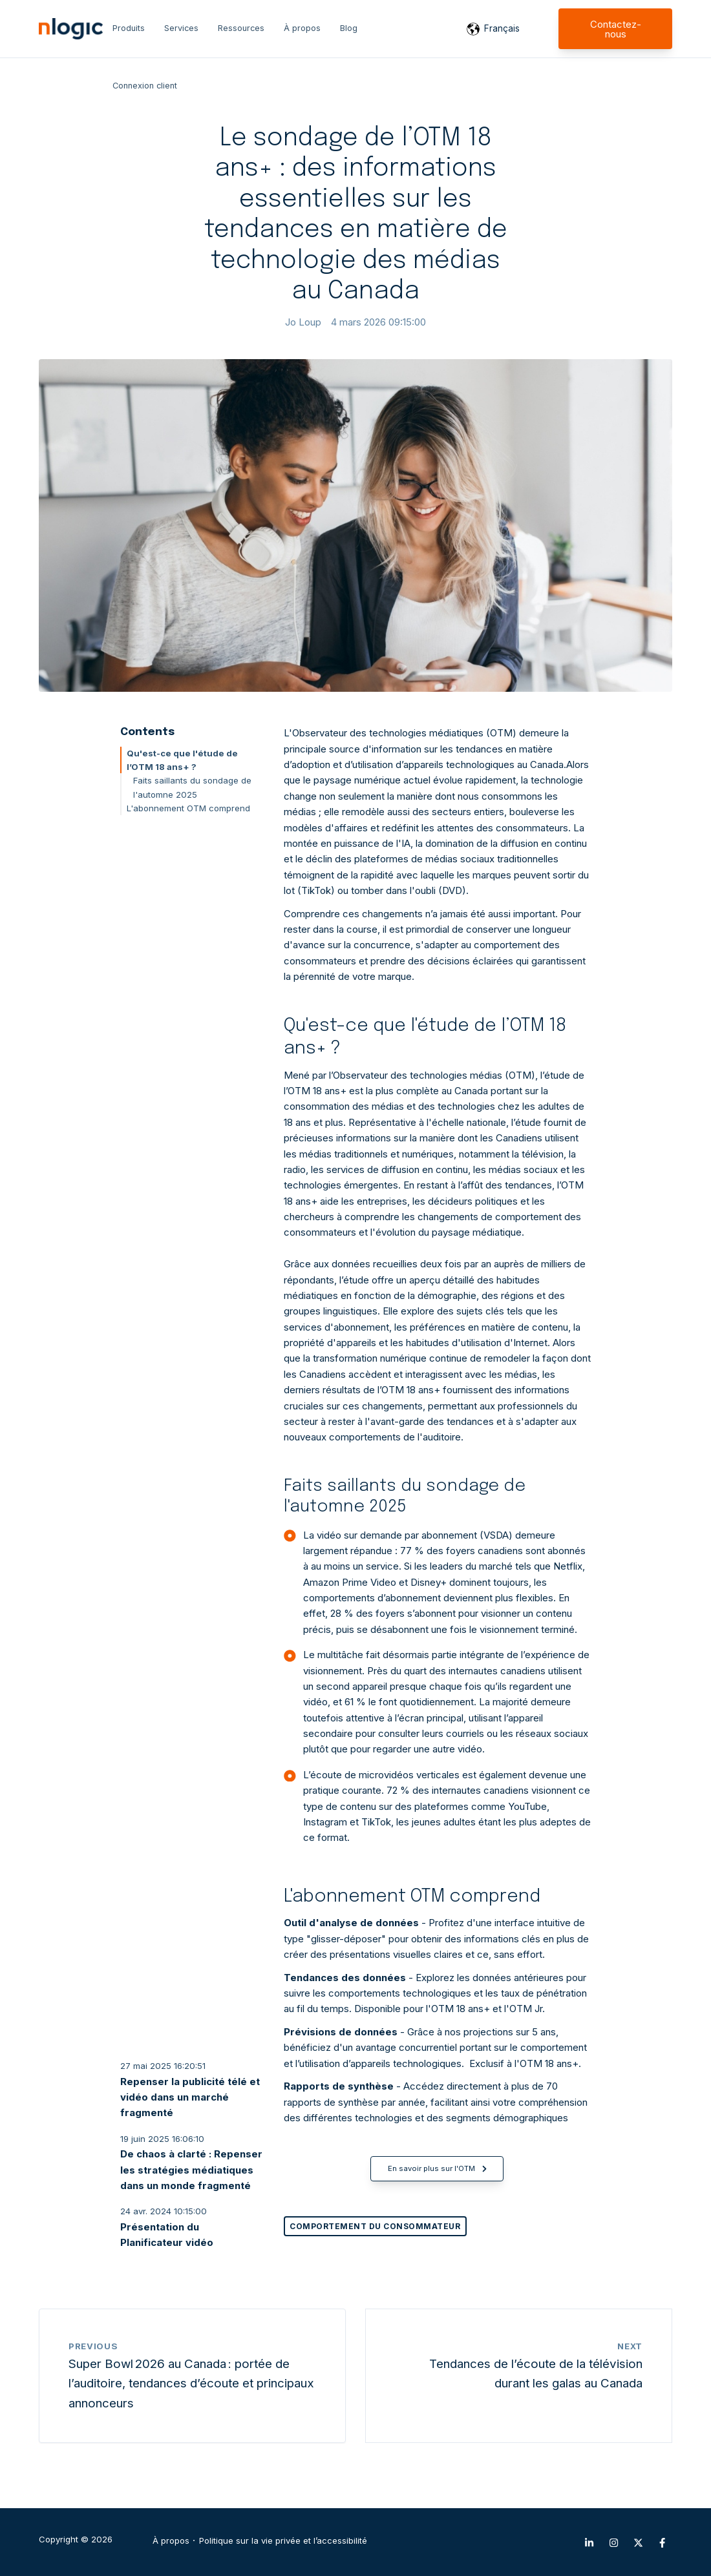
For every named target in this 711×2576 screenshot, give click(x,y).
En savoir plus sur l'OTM (437, 2168)
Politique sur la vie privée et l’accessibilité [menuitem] (283, 2541)
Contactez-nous (615, 29)
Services (181, 28)
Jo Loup (303, 322)
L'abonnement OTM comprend (188, 808)
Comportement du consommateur (375, 2226)
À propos (302, 28)
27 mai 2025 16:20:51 (163, 2066)
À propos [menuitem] (171, 2541)
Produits (128, 28)
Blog (348, 28)
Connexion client (144, 85)
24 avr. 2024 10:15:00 (163, 2211)
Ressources (241, 28)
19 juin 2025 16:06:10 (162, 2139)
